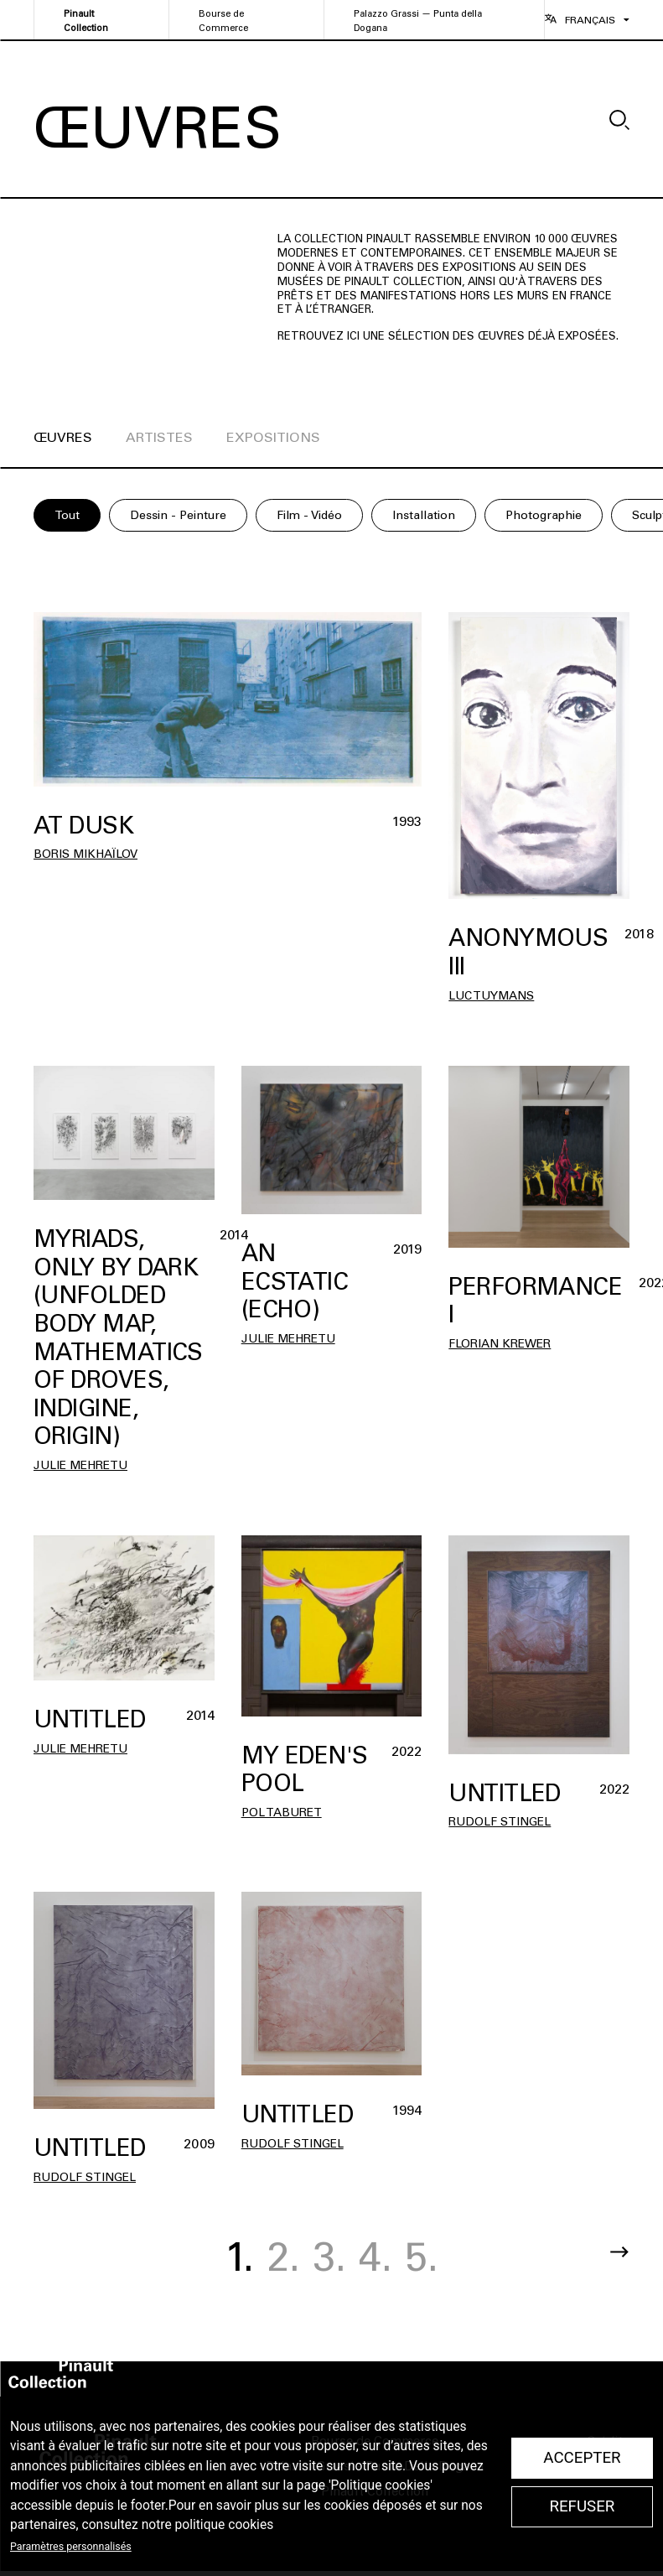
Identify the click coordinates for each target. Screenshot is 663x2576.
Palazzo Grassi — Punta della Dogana (418, 21)
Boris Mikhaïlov (85, 854)
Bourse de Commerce (223, 21)
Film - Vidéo (309, 515)
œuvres (63, 437)
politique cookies (224, 2524)
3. (329, 2257)
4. (375, 2257)
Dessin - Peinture (178, 515)
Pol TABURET (281, 1812)
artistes (159, 437)
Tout (67, 515)
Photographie (543, 515)
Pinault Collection (86, 21)
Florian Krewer (499, 1344)
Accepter (581, 2458)
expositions (273, 437)
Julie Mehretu (80, 1465)
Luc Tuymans (491, 996)
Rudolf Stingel (499, 1822)
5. (421, 2257)
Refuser (581, 2506)
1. (239, 2257)
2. (283, 2257)
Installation (423, 515)
